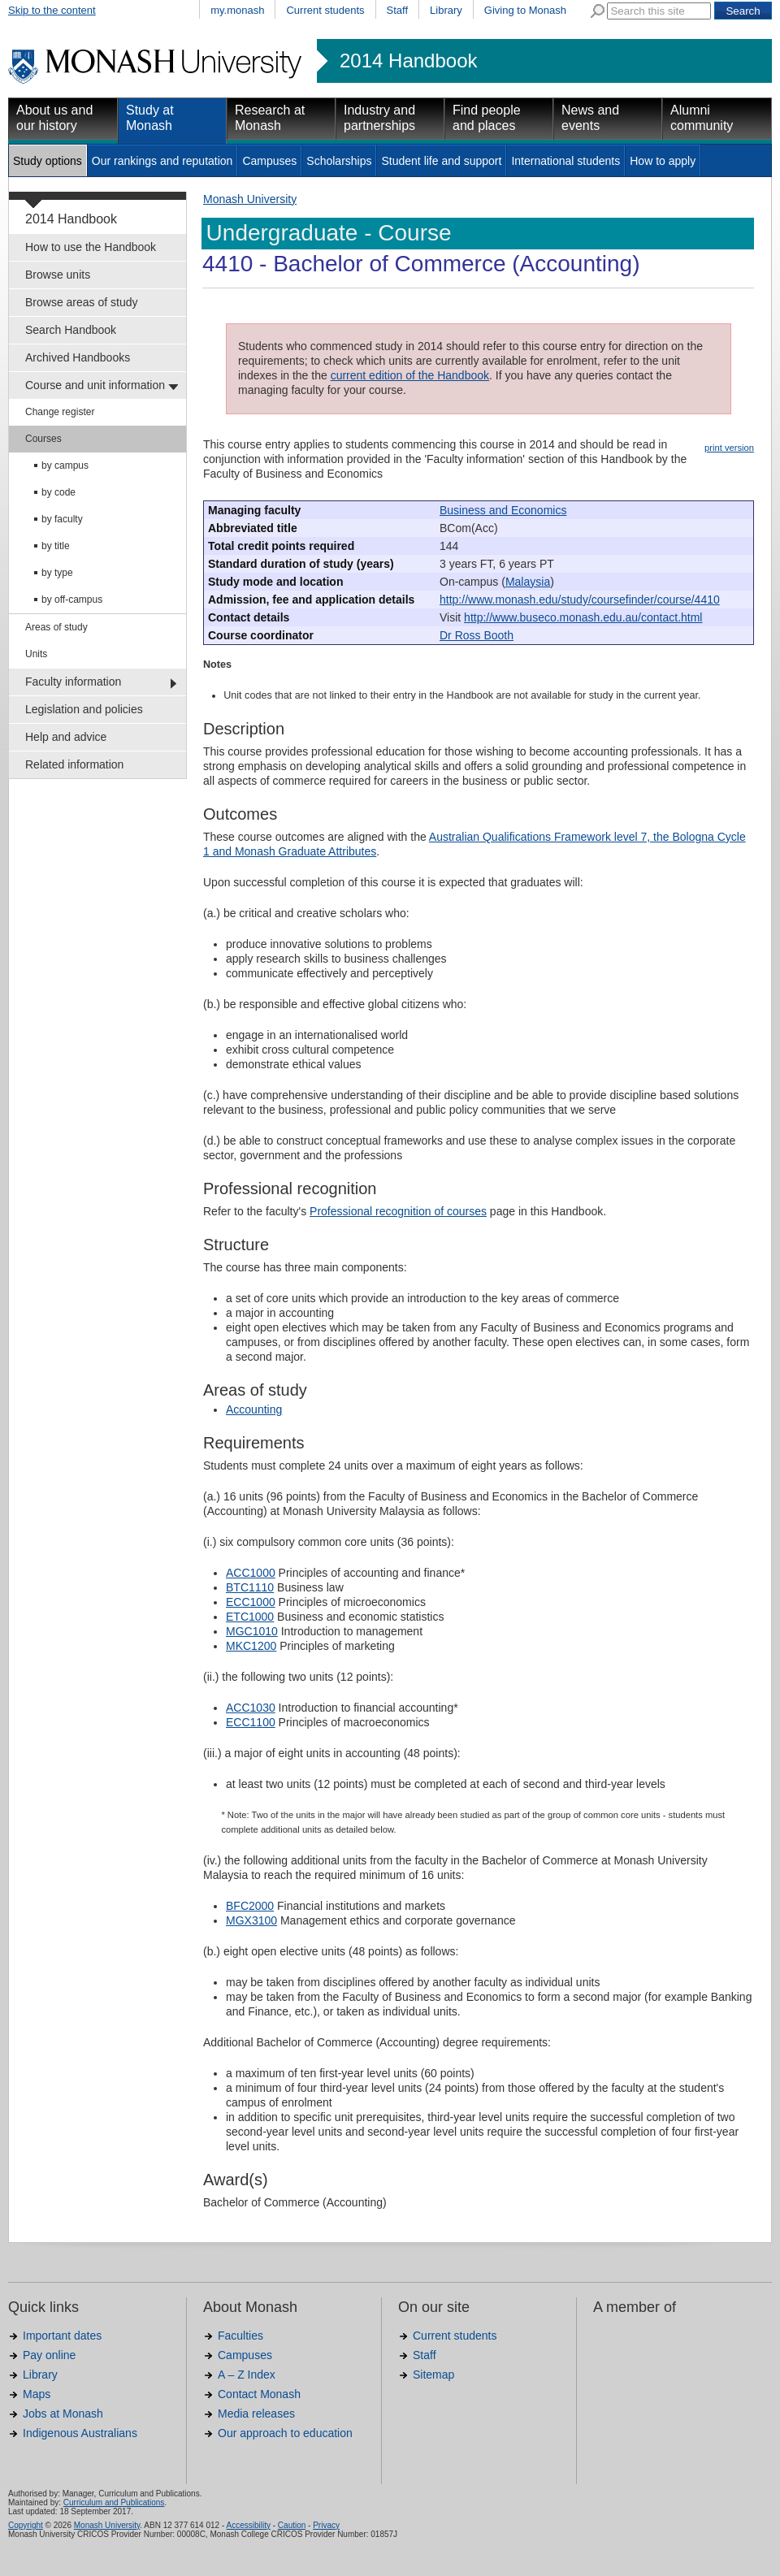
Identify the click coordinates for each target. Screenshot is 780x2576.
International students (565, 160)
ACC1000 (250, 1572)
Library (446, 10)
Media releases (256, 2413)
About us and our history (54, 117)
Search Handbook (70, 329)
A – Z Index (246, 2374)
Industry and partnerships (379, 117)
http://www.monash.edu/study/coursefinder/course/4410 (580, 599)
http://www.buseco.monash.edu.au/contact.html (583, 617)
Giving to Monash (525, 10)
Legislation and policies (84, 709)
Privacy (326, 2525)
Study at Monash (150, 117)
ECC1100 (250, 1722)
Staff (398, 10)
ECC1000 (250, 1601)
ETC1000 (250, 1616)
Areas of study (56, 627)
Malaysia (527, 581)
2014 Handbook (408, 61)
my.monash (237, 10)
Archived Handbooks (77, 357)
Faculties (240, 2335)
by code (58, 492)
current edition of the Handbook (410, 375)
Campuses (269, 160)
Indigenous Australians (80, 2433)
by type (57, 572)
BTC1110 (250, 1587)
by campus (65, 465)
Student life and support (441, 160)
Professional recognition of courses (398, 1211)
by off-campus (71, 599)
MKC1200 (251, 1645)
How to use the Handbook (90, 246)
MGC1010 (252, 1631)
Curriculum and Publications (114, 2502)
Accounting (254, 1409)
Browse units (57, 274)
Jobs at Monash (63, 2413)
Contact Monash (259, 2394)
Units (36, 654)
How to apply (663, 160)
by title (55, 546)
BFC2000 (250, 1905)
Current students (325, 10)
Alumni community (701, 117)
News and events (590, 117)
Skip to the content (52, 10)
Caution (292, 2525)
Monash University (250, 199)
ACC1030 (250, 1707)
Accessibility (248, 2525)
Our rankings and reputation (162, 160)
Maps (36, 2394)
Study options (47, 160)
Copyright (25, 2525)
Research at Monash (270, 117)
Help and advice (65, 736)
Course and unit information (95, 385)
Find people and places (487, 117)
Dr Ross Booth (477, 635)
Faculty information (73, 681)
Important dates (62, 2335)
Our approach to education (285, 2433)
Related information (74, 764)
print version (729, 447)
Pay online (49, 2355)
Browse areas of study (81, 302)
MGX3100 (251, 1920)
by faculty (62, 519)
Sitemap (433, 2374)
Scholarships (338, 160)
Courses (43, 438)
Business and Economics (503, 510)
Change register (59, 412)
